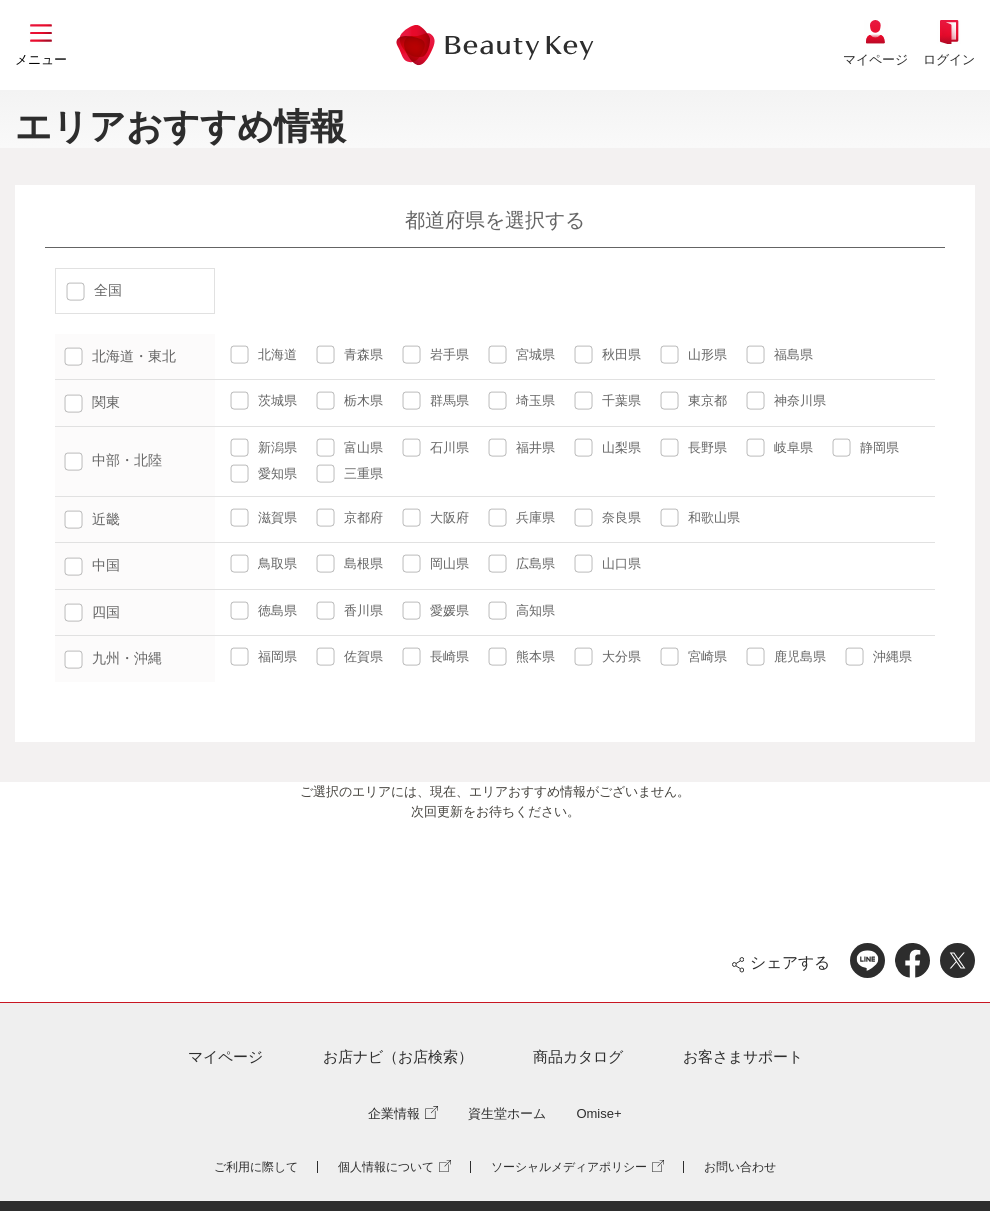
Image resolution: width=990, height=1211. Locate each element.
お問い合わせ (740, 1167)
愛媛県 (435, 610)
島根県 (349, 563)
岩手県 (435, 354)
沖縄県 (878, 656)
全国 (94, 290)
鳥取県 (263, 563)
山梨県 (607, 447)
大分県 (607, 656)
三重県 (349, 473)
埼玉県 (521, 400)
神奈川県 (786, 400)
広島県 (521, 563)
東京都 (693, 400)
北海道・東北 (120, 356)
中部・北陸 (113, 460)
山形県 (693, 354)
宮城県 (521, 354)
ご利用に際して (256, 1167)
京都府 (349, 517)
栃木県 (349, 400)
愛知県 (263, 473)
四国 (92, 612)
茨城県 (263, 400)
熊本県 (521, 656)
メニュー (41, 59)
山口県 (607, 563)
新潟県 (263, 447)
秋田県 (607, 354)
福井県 (521, 447)
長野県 (693, 447)
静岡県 (865, 447)
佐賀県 (349, 656)
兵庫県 (521, 517)
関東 (92, 402)
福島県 (779, 354)
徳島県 (263, 610)
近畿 (92, 519)
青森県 (349, 354)
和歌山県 (700, 517)
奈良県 (607, 517)
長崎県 (435, 656)
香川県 (349, 610)
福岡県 (263, 656)
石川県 (435, 447)
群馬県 (435, 400)
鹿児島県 (786, 656)
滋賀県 (263, 517)
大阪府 (435, 517)
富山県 (349, 447)
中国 (92, 565)
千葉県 (607, 400)
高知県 (521, 610)
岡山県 (435, 563)
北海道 (263, 354)
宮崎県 (693, 656)
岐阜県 (779, 447)
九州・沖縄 (113, 658)
